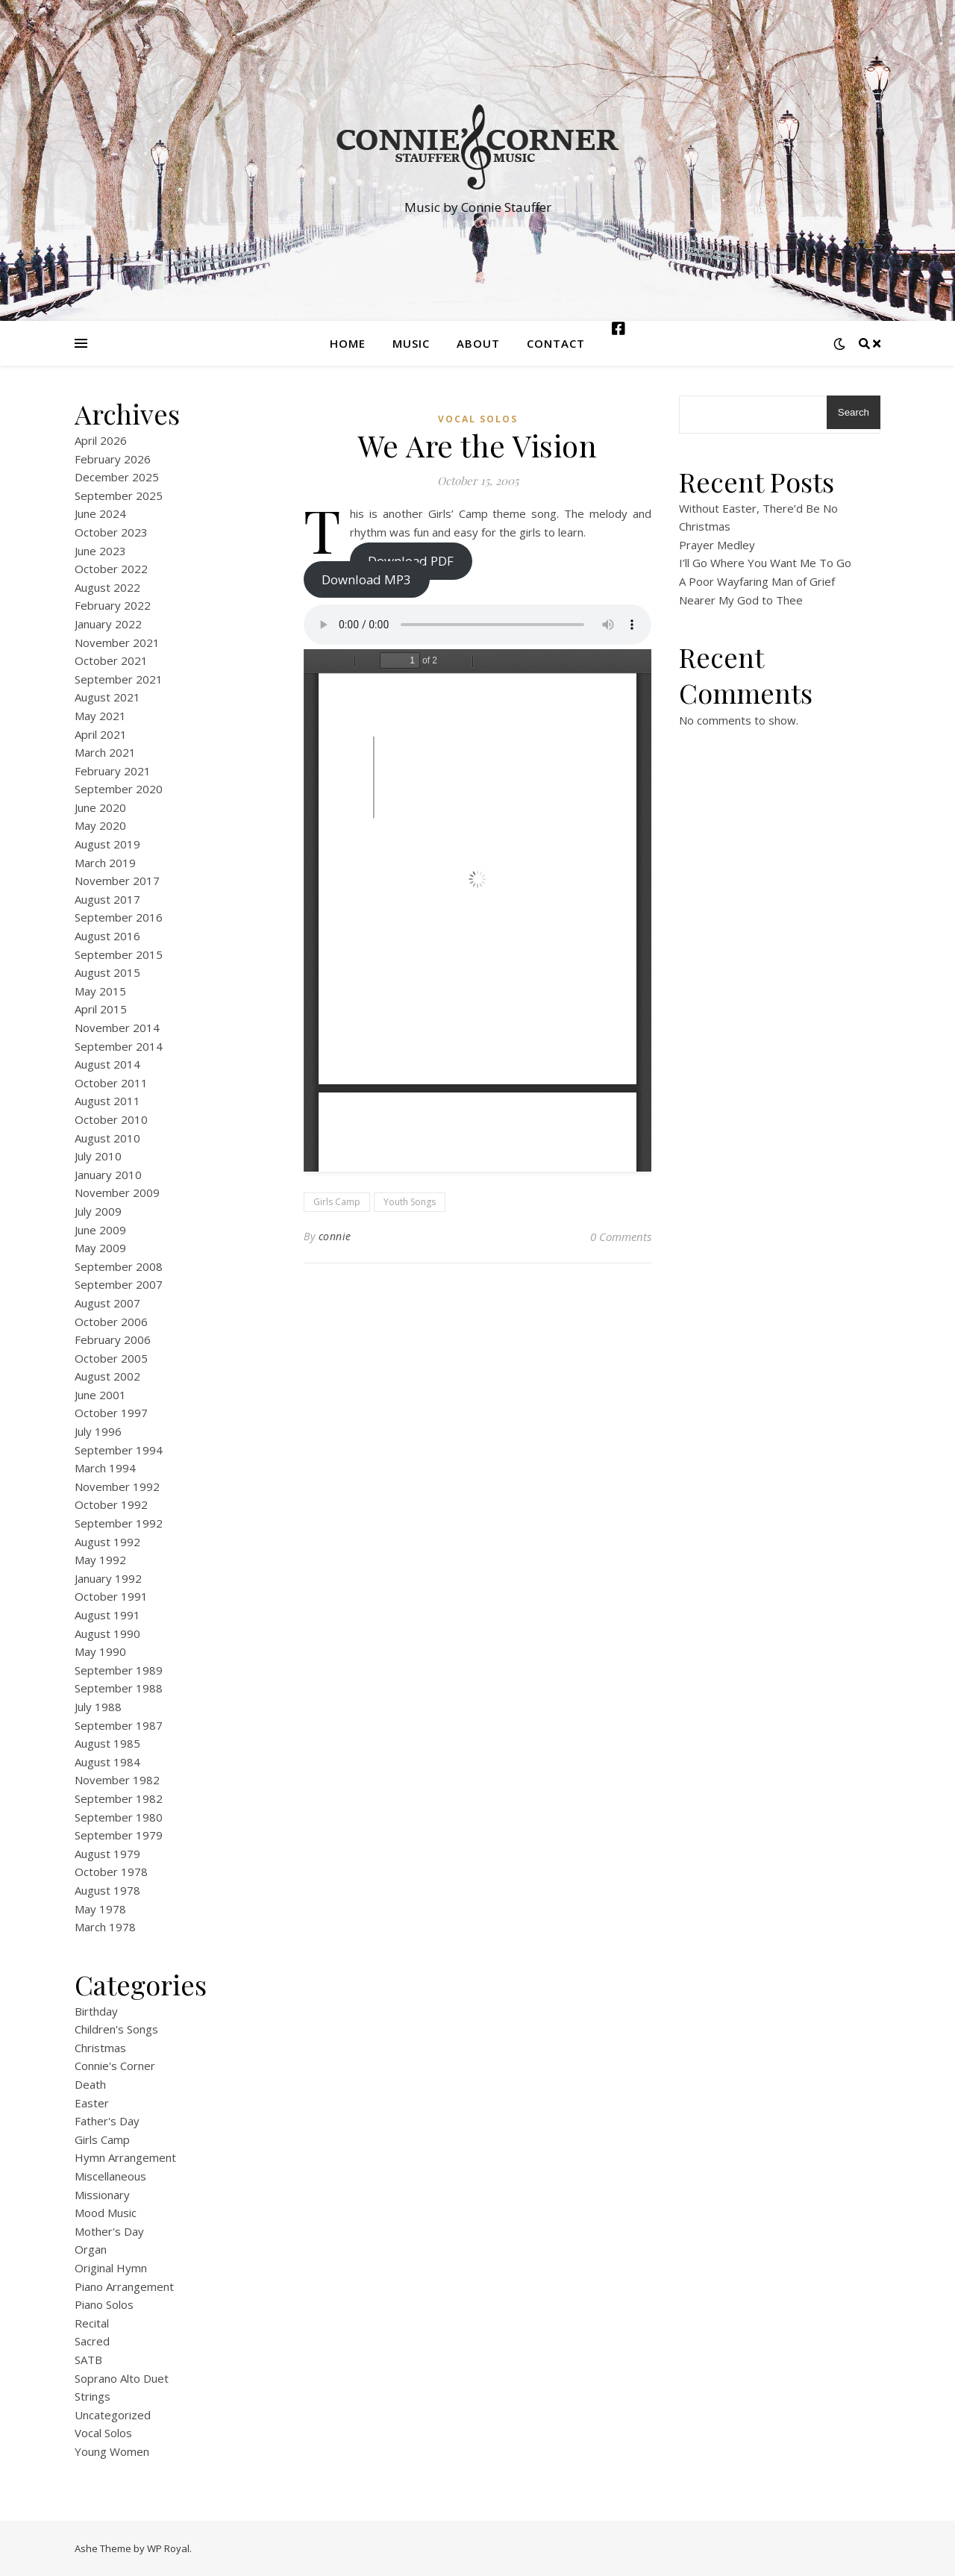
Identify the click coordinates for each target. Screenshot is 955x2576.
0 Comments (620, 1236)
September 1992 (119, 1523)
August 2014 (107, 1064)
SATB (88, 2359)
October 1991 (111, 1596)
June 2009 (100, 1229)
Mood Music (106, 2212)
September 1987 (119, 1725)
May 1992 (100, 1559)
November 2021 (117, 642)
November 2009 (117, 1192)
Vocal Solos (103, 2432)
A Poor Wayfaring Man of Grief (757, 581)
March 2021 (105, 752)
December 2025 (117, 476)
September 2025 (119, 495)
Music (411, 343)
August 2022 (107, 587)
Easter (92, 2102)
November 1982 (117, 1779)
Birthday (96, 2011)
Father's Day (107, 2120)
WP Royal (168, 2548)
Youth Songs (409, 1201)
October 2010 (111, 1119)
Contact (556, 343)
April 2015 (101, 1008)
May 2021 (100, 715)
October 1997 (111, 1412)
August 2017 (107, 899)
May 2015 (100, 991)
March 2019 (105, 862)
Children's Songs (116, 2029)
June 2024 (100, 513)
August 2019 (107, 844)
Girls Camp (102, 2139)
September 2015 (119, 954)
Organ (91, 2249)
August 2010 (107, 1138)
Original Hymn (111, 2267)
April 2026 (101, 440)
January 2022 (108, 623)
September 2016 (119, 917)
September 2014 (119, 1046)
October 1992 (111, 1504)
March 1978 (105, 1926)
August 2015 (107, 972)
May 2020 (100, 825)
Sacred (92, 2340)
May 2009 (100, 1247)
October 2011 (111, 1082)
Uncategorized (113, 2414)
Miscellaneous (110, 2176)
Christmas (100, 2047)
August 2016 (107, 935)
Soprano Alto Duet (122, 2378)
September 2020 (119, 788)
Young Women (112, 2451)
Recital (92, 2323)
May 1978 (100, 1908)
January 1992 (108, 1578)
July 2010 (98, 1155)
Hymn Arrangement (125, 2157)
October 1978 (111, 1871)
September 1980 (119, 1817)
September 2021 (119, 679)
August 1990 (107, 1633)
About (478, 343)
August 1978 (107, 1890)
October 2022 (111, 568)
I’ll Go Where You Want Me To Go (765, 562)
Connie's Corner (115, 2065)
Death (90, 2084)
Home (348, 343)
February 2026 (113, 458)
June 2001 (100, 1394)
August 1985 (107, 1743)
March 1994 (105, 1467)
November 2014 (117, 1027)
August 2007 (107, 1302)
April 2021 (101, 734)
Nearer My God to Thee (741, 600)
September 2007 (119, 1284)
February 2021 (113, 770)
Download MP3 (366, 579)
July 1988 (98, 1706)
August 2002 (107, 1376)
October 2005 (111, 1358)
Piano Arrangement (124, 2286)
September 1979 (119, 1835)
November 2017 (117, 880)
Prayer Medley (717, 544)
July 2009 (98, 1211)
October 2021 (111, 660)
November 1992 (117, 1486)
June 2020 (100, 807)
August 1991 (107, 1614)
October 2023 (111, 532)
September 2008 (119, 1266)
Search (853, 412)
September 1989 (119, 1670)
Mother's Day (109, 2231)
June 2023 (100, 550)
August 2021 (107, 697)
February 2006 (113, 1339)
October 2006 (111, 1321)
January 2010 (108, 1174)
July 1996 (98, 1431)
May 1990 (100, 1651)
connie (335, 1236)
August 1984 (107, 1761)
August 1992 (107, 1541)
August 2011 (107, 1100)
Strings (92, 2396)
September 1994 (119, 1449)
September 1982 (119, 1798)
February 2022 (113, 605)
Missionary (102, 2194)
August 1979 (107, 1853)
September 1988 (119, 1688)
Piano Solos (104, 2304)
